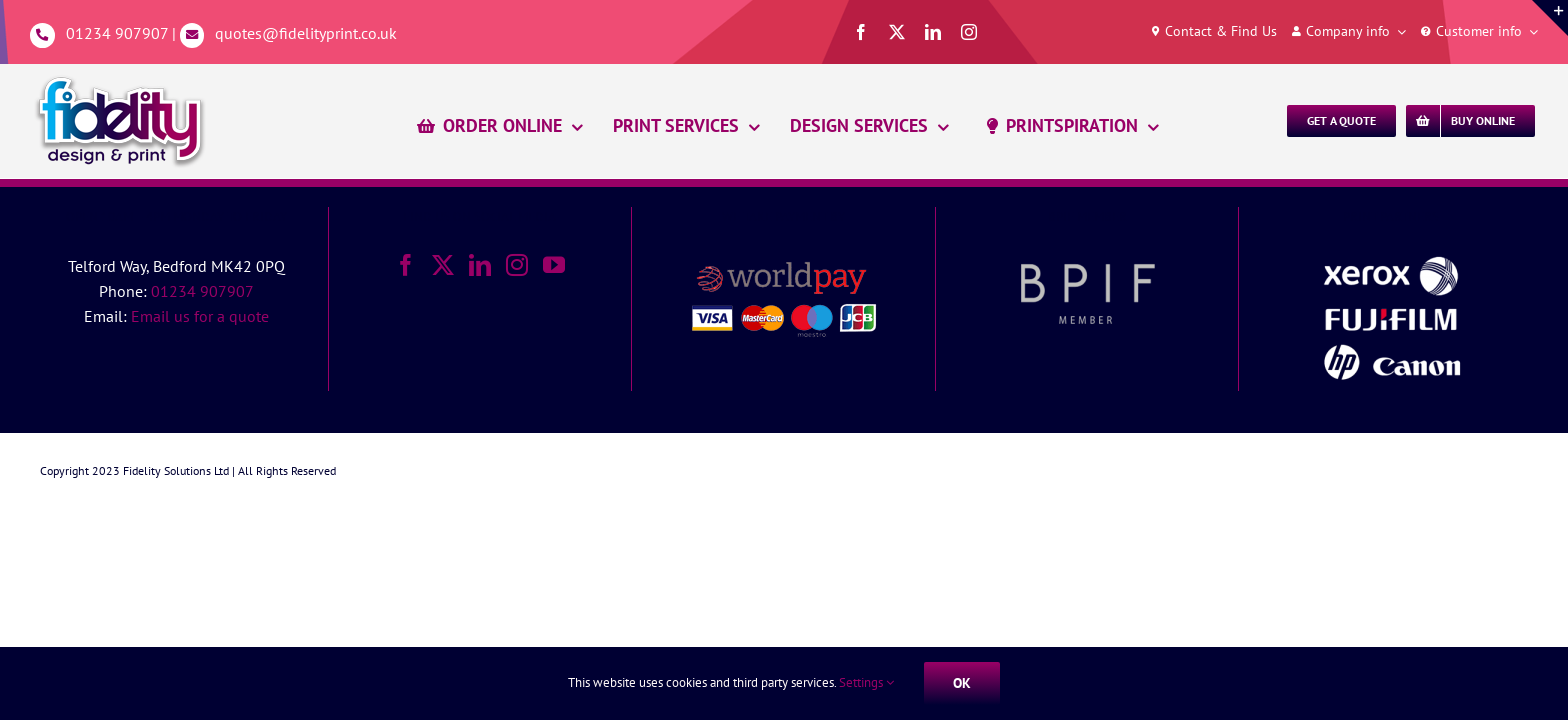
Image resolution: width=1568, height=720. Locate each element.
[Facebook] (406, 265)
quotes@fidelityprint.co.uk (306, 33)
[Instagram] (517, 265)
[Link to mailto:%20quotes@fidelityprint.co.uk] (192, 35)
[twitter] (897, 32)
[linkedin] (933, 32)
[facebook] (861, 32)
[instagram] (969, 32)
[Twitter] (443, 265)
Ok (962, 683)
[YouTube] (554, 265)
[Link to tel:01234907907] (42, 35)
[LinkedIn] (480, 265)
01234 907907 (117, 33)
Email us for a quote (200, 316)
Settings (866, 682)
